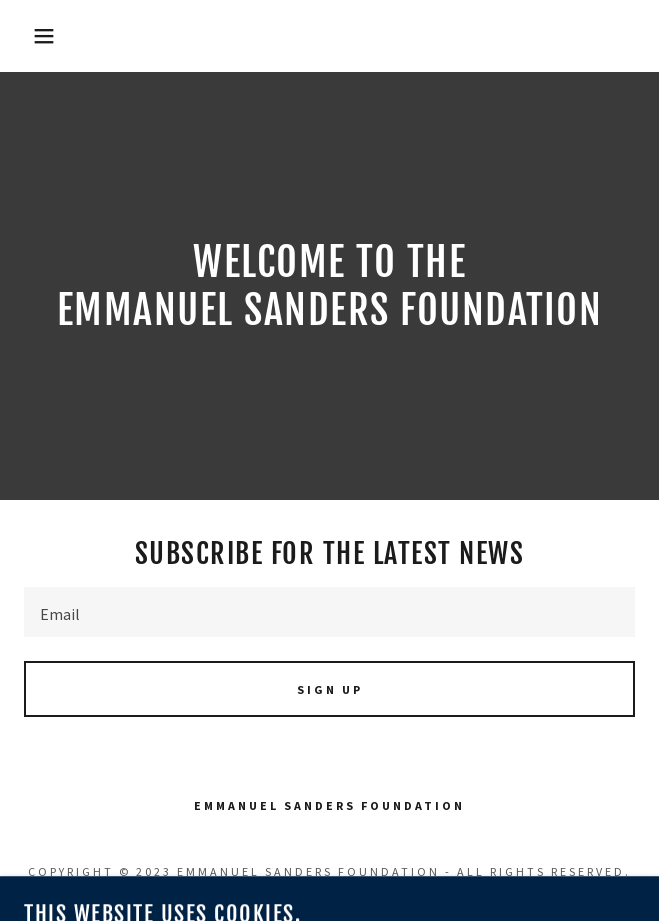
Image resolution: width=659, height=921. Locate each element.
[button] (44, 36)
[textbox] (329, 612)
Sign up (330, 689)
